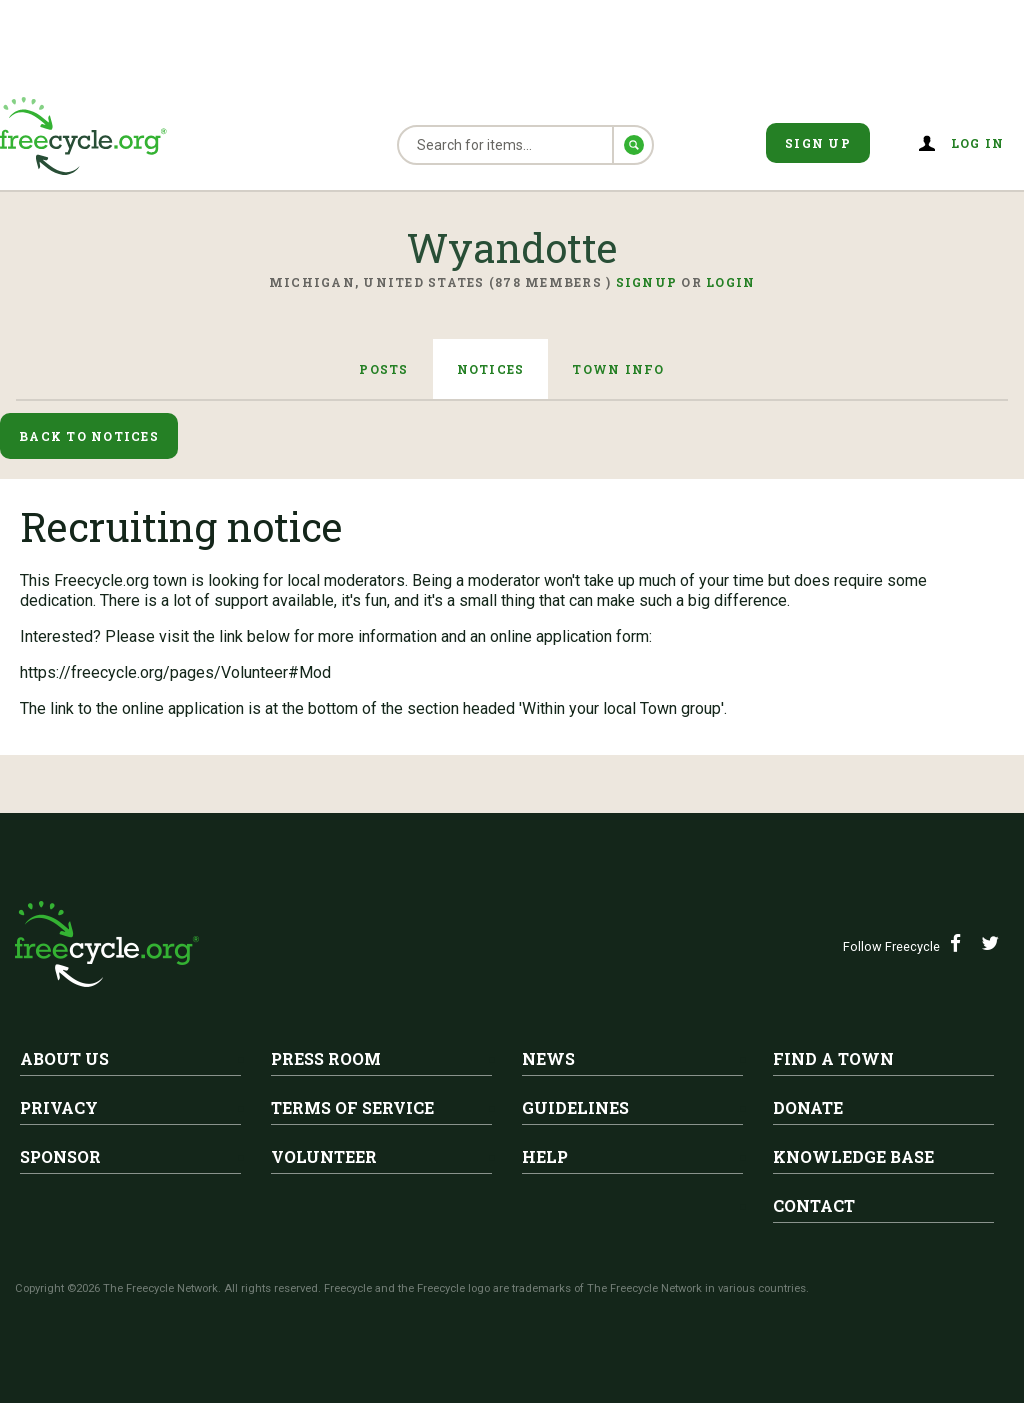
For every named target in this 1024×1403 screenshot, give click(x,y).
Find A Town (833, 1058)
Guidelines (575, 1107)
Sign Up (818, 143)
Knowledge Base (853, 1156)
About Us (64, 1058)
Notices (491, 369)
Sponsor (60, 1156)
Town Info (618, 369)
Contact (814, 1205)
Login (730, 282)
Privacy (59, 1107)
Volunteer (324, 1156)
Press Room (326, 1058)
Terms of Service (352, 1107)
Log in (978, 143)
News (548, 1058)
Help (545, 1156)
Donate (808, 1107)
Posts (383, 369)
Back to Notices (89, 436)
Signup (647, 282)
